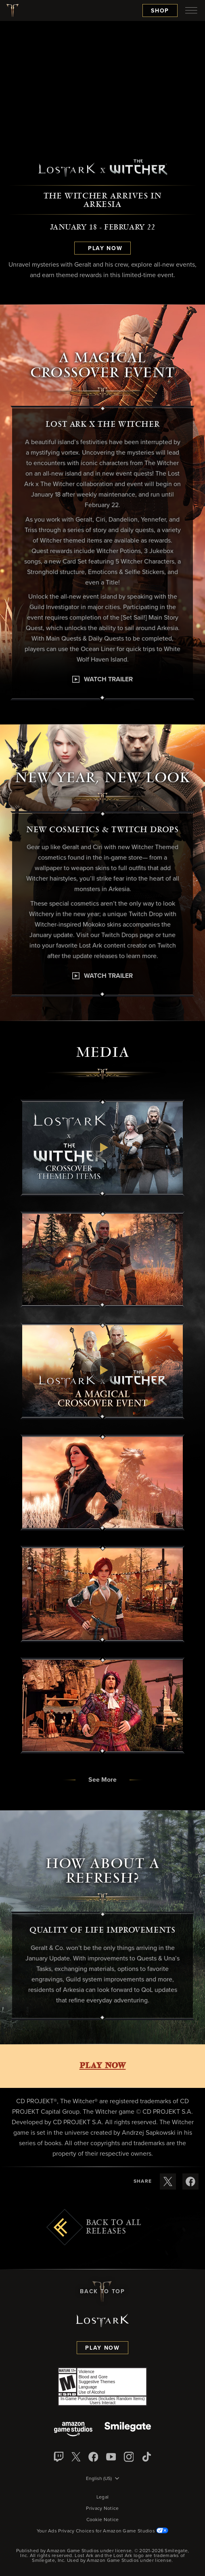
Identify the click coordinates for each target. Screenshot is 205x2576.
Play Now (102, 2348)
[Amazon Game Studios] (73, 2430)
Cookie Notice (102, 2520)
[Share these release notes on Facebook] (190, 2181)
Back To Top (102, 2291)
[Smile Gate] (128, 2430)
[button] (102, 1147)
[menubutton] (191, 10)
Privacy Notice (102, 2508)
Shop (160, 11)
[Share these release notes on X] (168, 2181)
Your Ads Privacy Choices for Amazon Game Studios (103, 2531)
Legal (102, 2497)
